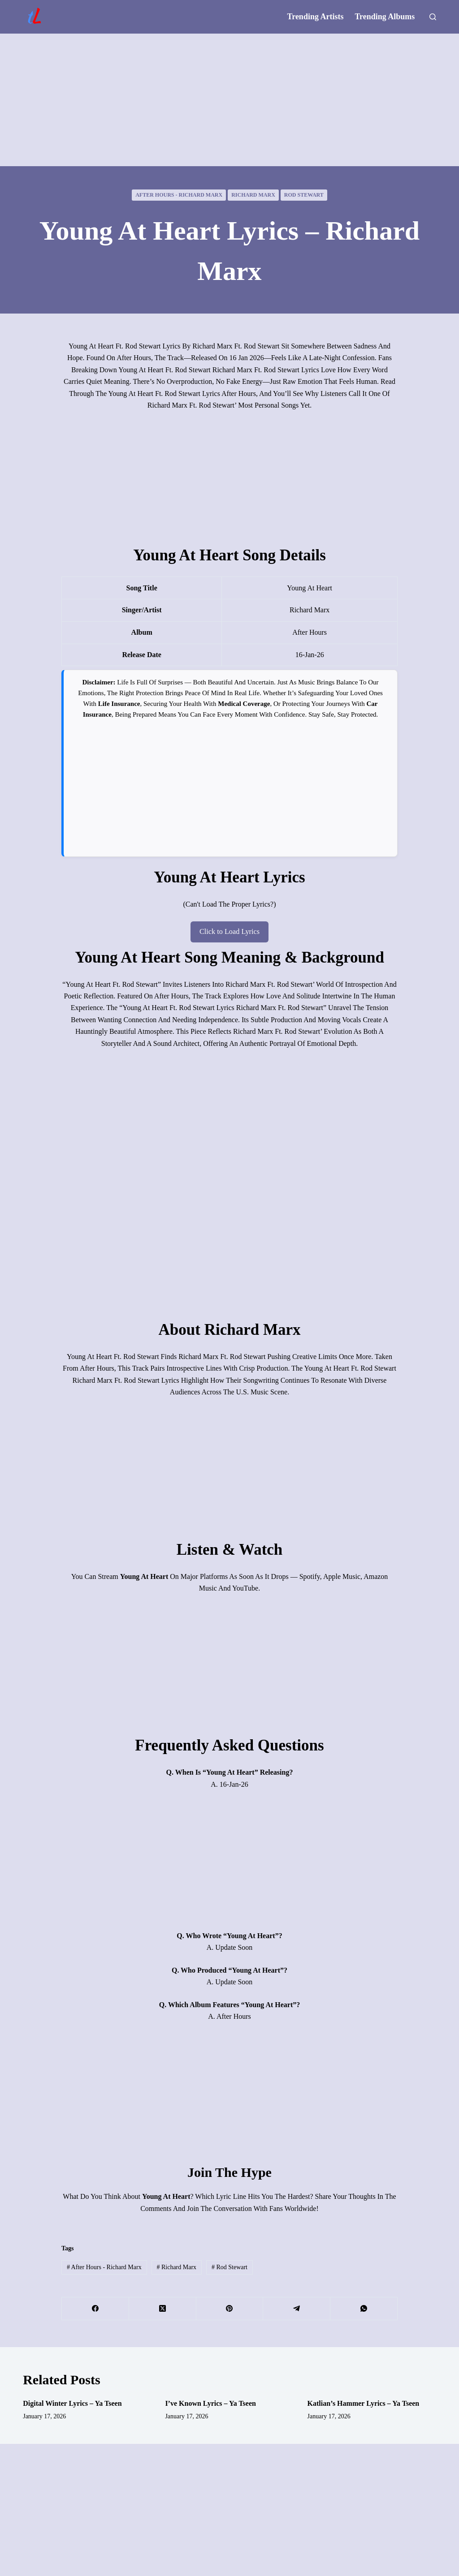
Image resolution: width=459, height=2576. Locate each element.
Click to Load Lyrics (229, 931)
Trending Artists (315, 16)
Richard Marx (253, 195)
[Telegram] (296, 2308)
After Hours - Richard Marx (178, 195)
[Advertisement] (229, 100)
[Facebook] (95, 2308)
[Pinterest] (230, 2308)
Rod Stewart (304, 195)
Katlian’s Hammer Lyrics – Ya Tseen (363, 2403)
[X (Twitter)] (162, 2308)
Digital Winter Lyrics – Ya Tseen (72, 2403)
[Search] (432, 16)
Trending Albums (385, 16)
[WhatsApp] (364, 2308)
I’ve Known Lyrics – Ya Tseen (210, 2403)
